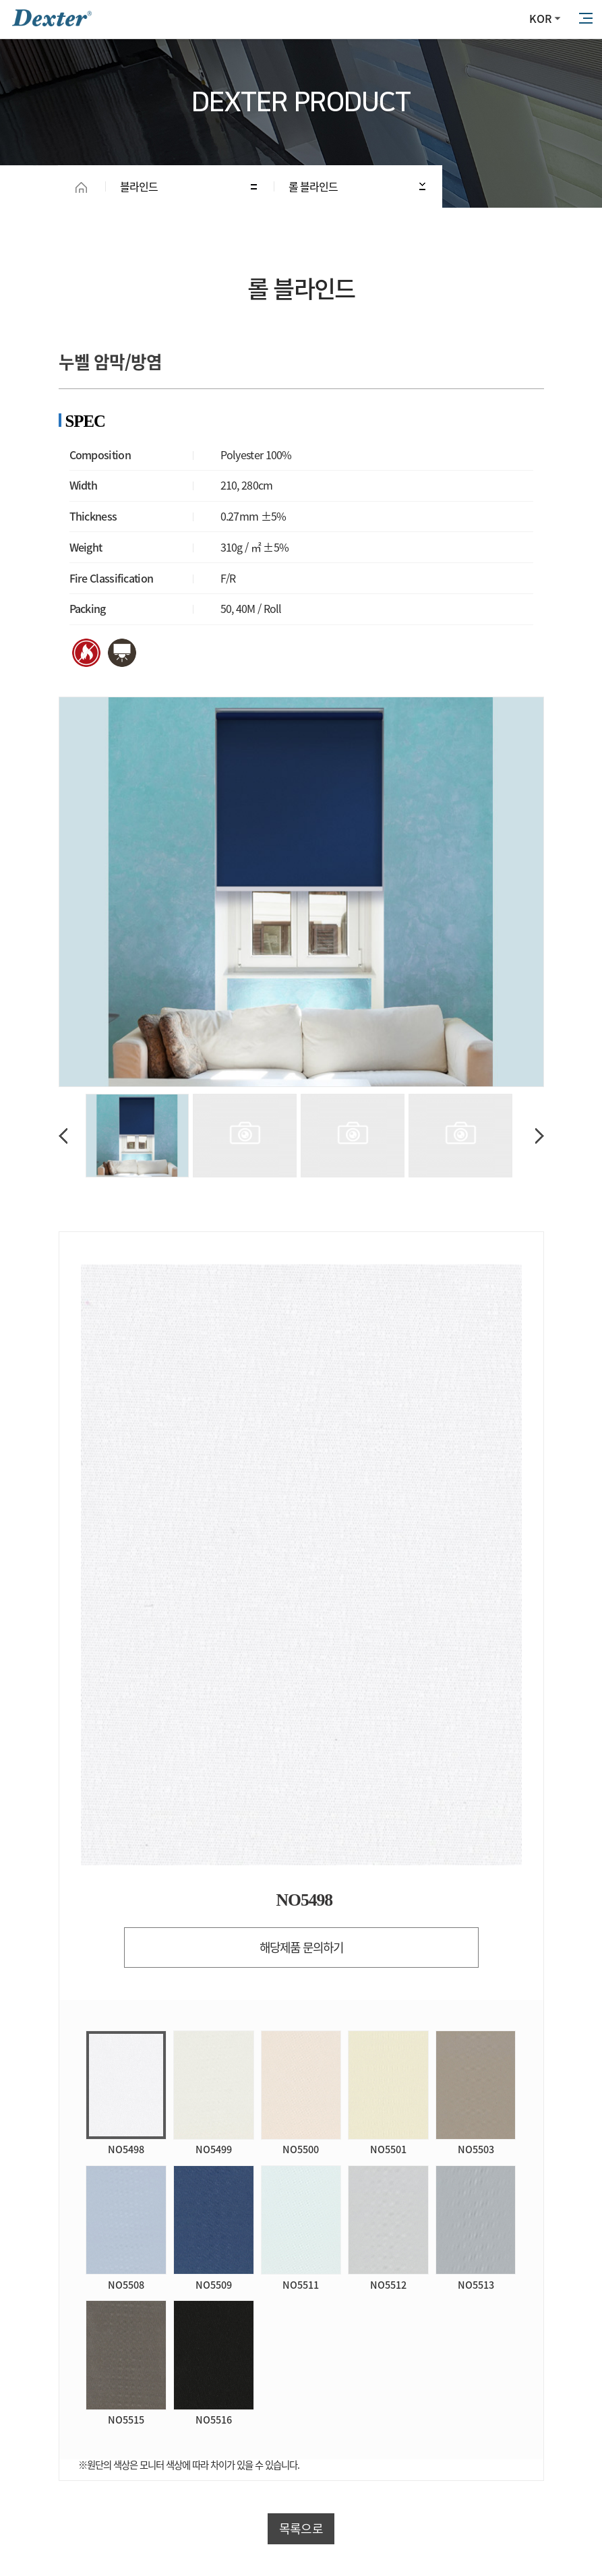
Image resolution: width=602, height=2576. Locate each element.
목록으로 (301, 2528)
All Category (585, 19)
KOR (540, 18)
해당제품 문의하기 (301, 1947)
